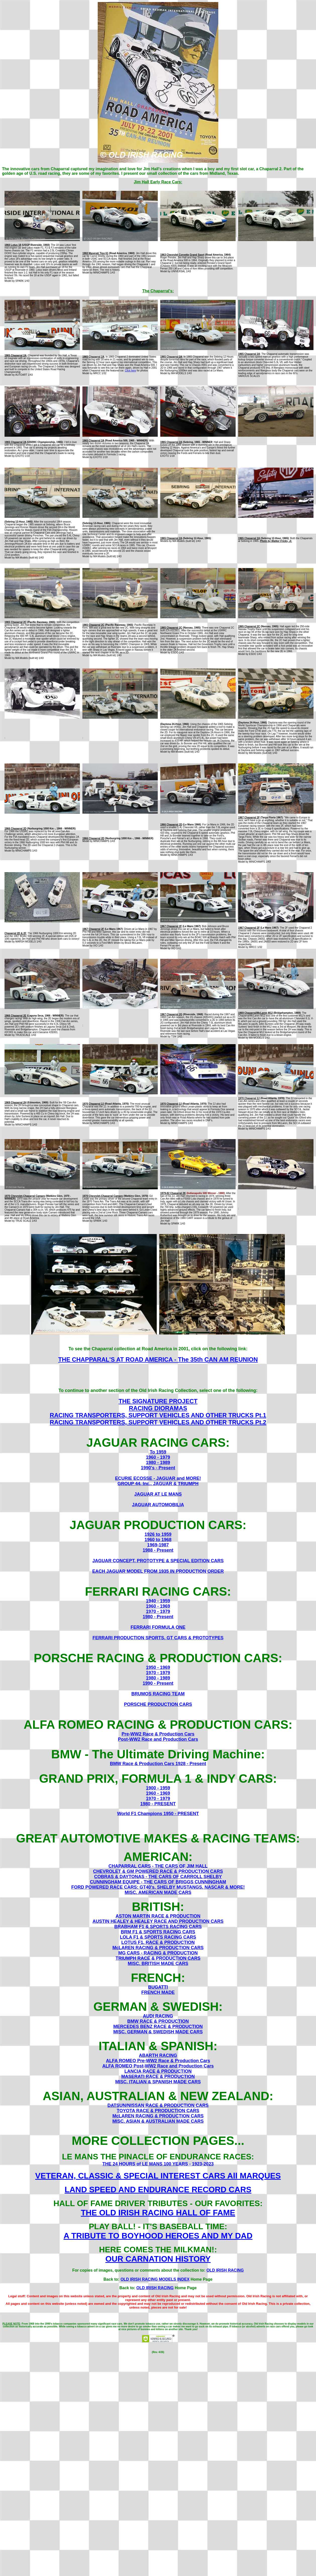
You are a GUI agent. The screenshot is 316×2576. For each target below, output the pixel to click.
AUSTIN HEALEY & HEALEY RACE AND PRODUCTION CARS (158, 1921)
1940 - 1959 (158, 1600)
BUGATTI (158, 1987)
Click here (130, 370)
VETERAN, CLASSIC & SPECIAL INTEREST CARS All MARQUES (158, 2175)
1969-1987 (158, 1544)
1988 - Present (158, 1550)
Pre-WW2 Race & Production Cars (158, 1734)
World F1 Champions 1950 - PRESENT (158, 1813)
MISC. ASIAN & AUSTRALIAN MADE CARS (158, 2121)
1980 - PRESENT (158, 1803)
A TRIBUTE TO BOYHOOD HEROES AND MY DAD (158, 2235)
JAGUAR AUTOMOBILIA (158, 1504)
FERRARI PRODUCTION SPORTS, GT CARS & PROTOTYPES (158, 1637)
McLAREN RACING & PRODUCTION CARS (157, 1947)
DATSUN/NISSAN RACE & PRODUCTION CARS (158, 2105)
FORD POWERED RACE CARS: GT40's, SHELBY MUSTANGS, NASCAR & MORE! (158, 1887)
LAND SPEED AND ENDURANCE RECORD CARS (158, 2189)
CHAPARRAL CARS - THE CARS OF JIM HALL (158, 1866)
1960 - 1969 (158, 1606)
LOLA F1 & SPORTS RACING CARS (158, 1937)
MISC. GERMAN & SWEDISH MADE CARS (158, 2031)
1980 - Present (158, 1616)
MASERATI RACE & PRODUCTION (158, 2076)
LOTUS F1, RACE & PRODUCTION (158, 1942)
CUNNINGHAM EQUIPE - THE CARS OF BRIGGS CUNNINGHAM (158, 1881)
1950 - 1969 (158, 1667)
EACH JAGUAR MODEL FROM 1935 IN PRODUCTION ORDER (158, 1571)
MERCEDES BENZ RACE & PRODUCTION (158, 2026)
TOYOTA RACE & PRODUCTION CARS (158, 2110)
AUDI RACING (158, 2016)
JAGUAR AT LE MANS (158, 1494)
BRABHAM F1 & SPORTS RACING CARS (158, 1926)
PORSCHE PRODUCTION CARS (158, 1704)
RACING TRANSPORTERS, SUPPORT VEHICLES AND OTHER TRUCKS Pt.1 (158, 1415)
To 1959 (158, 1451)
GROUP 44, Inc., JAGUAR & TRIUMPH (158, 1483)
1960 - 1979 (158, 1457)
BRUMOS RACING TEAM (158, 1693)
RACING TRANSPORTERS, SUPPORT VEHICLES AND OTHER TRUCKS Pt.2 (158, 1422)
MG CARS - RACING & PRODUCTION (158, 1952)
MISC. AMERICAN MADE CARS (158, 1892)
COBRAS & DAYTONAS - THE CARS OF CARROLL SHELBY (158, 1876)
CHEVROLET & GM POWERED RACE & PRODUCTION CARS (158, 1871)
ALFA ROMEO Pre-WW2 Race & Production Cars (158, 2060)
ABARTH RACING (158, 2055)
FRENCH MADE (158, 1992)
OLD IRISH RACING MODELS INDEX (155, 2279)
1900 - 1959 (158, 1787)
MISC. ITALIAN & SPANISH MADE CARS (158, 2081)
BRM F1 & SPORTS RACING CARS (158, 1931)
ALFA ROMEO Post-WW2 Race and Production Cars (158, 2065)
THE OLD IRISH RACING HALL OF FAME (158, 2212)
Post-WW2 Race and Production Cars (158, 1739)
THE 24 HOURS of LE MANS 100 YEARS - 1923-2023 (158, 2163)
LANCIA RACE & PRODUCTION (157, 2071)
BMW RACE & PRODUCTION (158, 2021)
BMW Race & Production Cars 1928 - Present (158, 1763)
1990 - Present (158, 1683)
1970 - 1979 (158, 1611)
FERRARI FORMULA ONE (158, 1627)
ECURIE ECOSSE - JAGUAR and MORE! (158, 1478)
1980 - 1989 (158, 1462)
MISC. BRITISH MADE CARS (158, 1963)
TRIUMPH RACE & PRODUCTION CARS (158, 1958)
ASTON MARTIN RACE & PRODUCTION (158, 1916)
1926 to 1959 (157, 1534)
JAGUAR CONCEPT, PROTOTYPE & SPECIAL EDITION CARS (158, 1560)
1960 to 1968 (157, 1539)
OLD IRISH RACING (225, 2270)
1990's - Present (158, 1467)
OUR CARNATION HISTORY (158, 2258)
